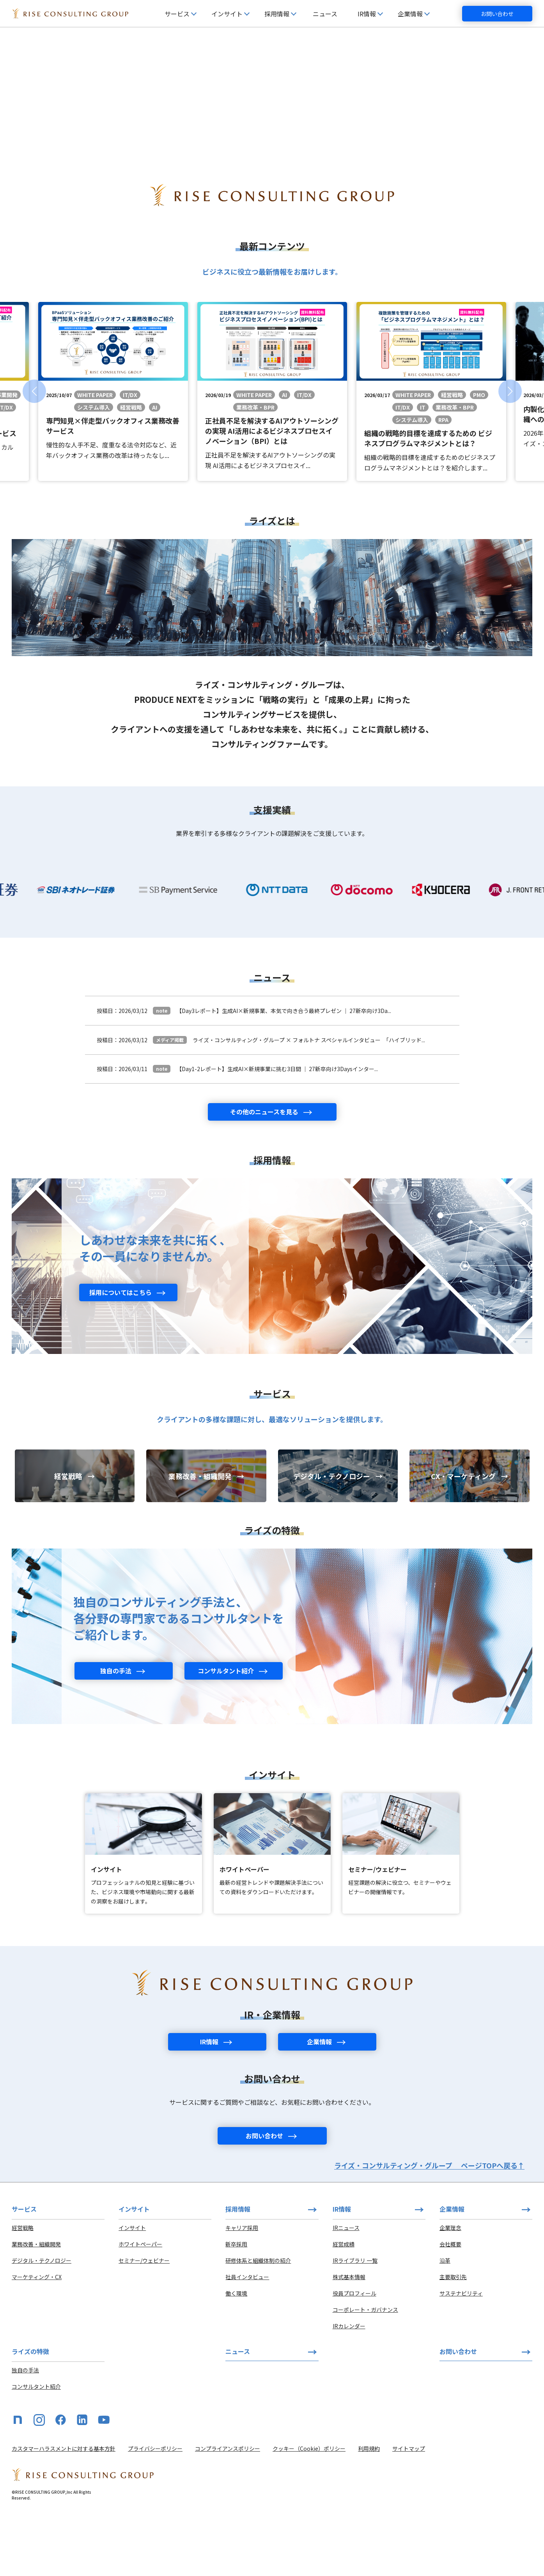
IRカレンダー (349, 2389)
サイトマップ (408, 2512)
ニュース (325, 13)
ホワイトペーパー (140, 2308)
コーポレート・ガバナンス (365, 2373)
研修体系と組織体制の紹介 (258, 2324)
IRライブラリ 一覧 (355, 2324)
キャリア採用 (241, 2291)
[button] (34, 455)
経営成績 (343, 2308)
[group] (113, 455)
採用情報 (237, 2272)
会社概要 (450, 2308)
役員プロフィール (354, 2357)
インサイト (132, 2291)
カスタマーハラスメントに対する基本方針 (63, 2512)
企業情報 (451, 2272)
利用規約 (369, 2512)
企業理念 (450, 2291)
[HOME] (70, 13)
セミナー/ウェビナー (144, 2324)
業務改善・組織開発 (36, 2308)
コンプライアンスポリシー (227, 2512)
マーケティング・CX (37, 2340)
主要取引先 (453, 2340)
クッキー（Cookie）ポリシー (309, 2512)
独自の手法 (25, 2434)
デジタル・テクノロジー (41, 2324)
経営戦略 (23, 2291)
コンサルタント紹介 (36, 2450)
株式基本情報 (349, 2340)
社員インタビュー (247, 2340)
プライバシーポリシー (155, 2512)
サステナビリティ (461, 2357)
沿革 (444, 2324)
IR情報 (342, 2272)
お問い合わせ (497, 14)
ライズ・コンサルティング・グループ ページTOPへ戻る (429, 2229)
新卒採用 (236, 2308)
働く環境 (236, 2357)
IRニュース (346, 2291)
